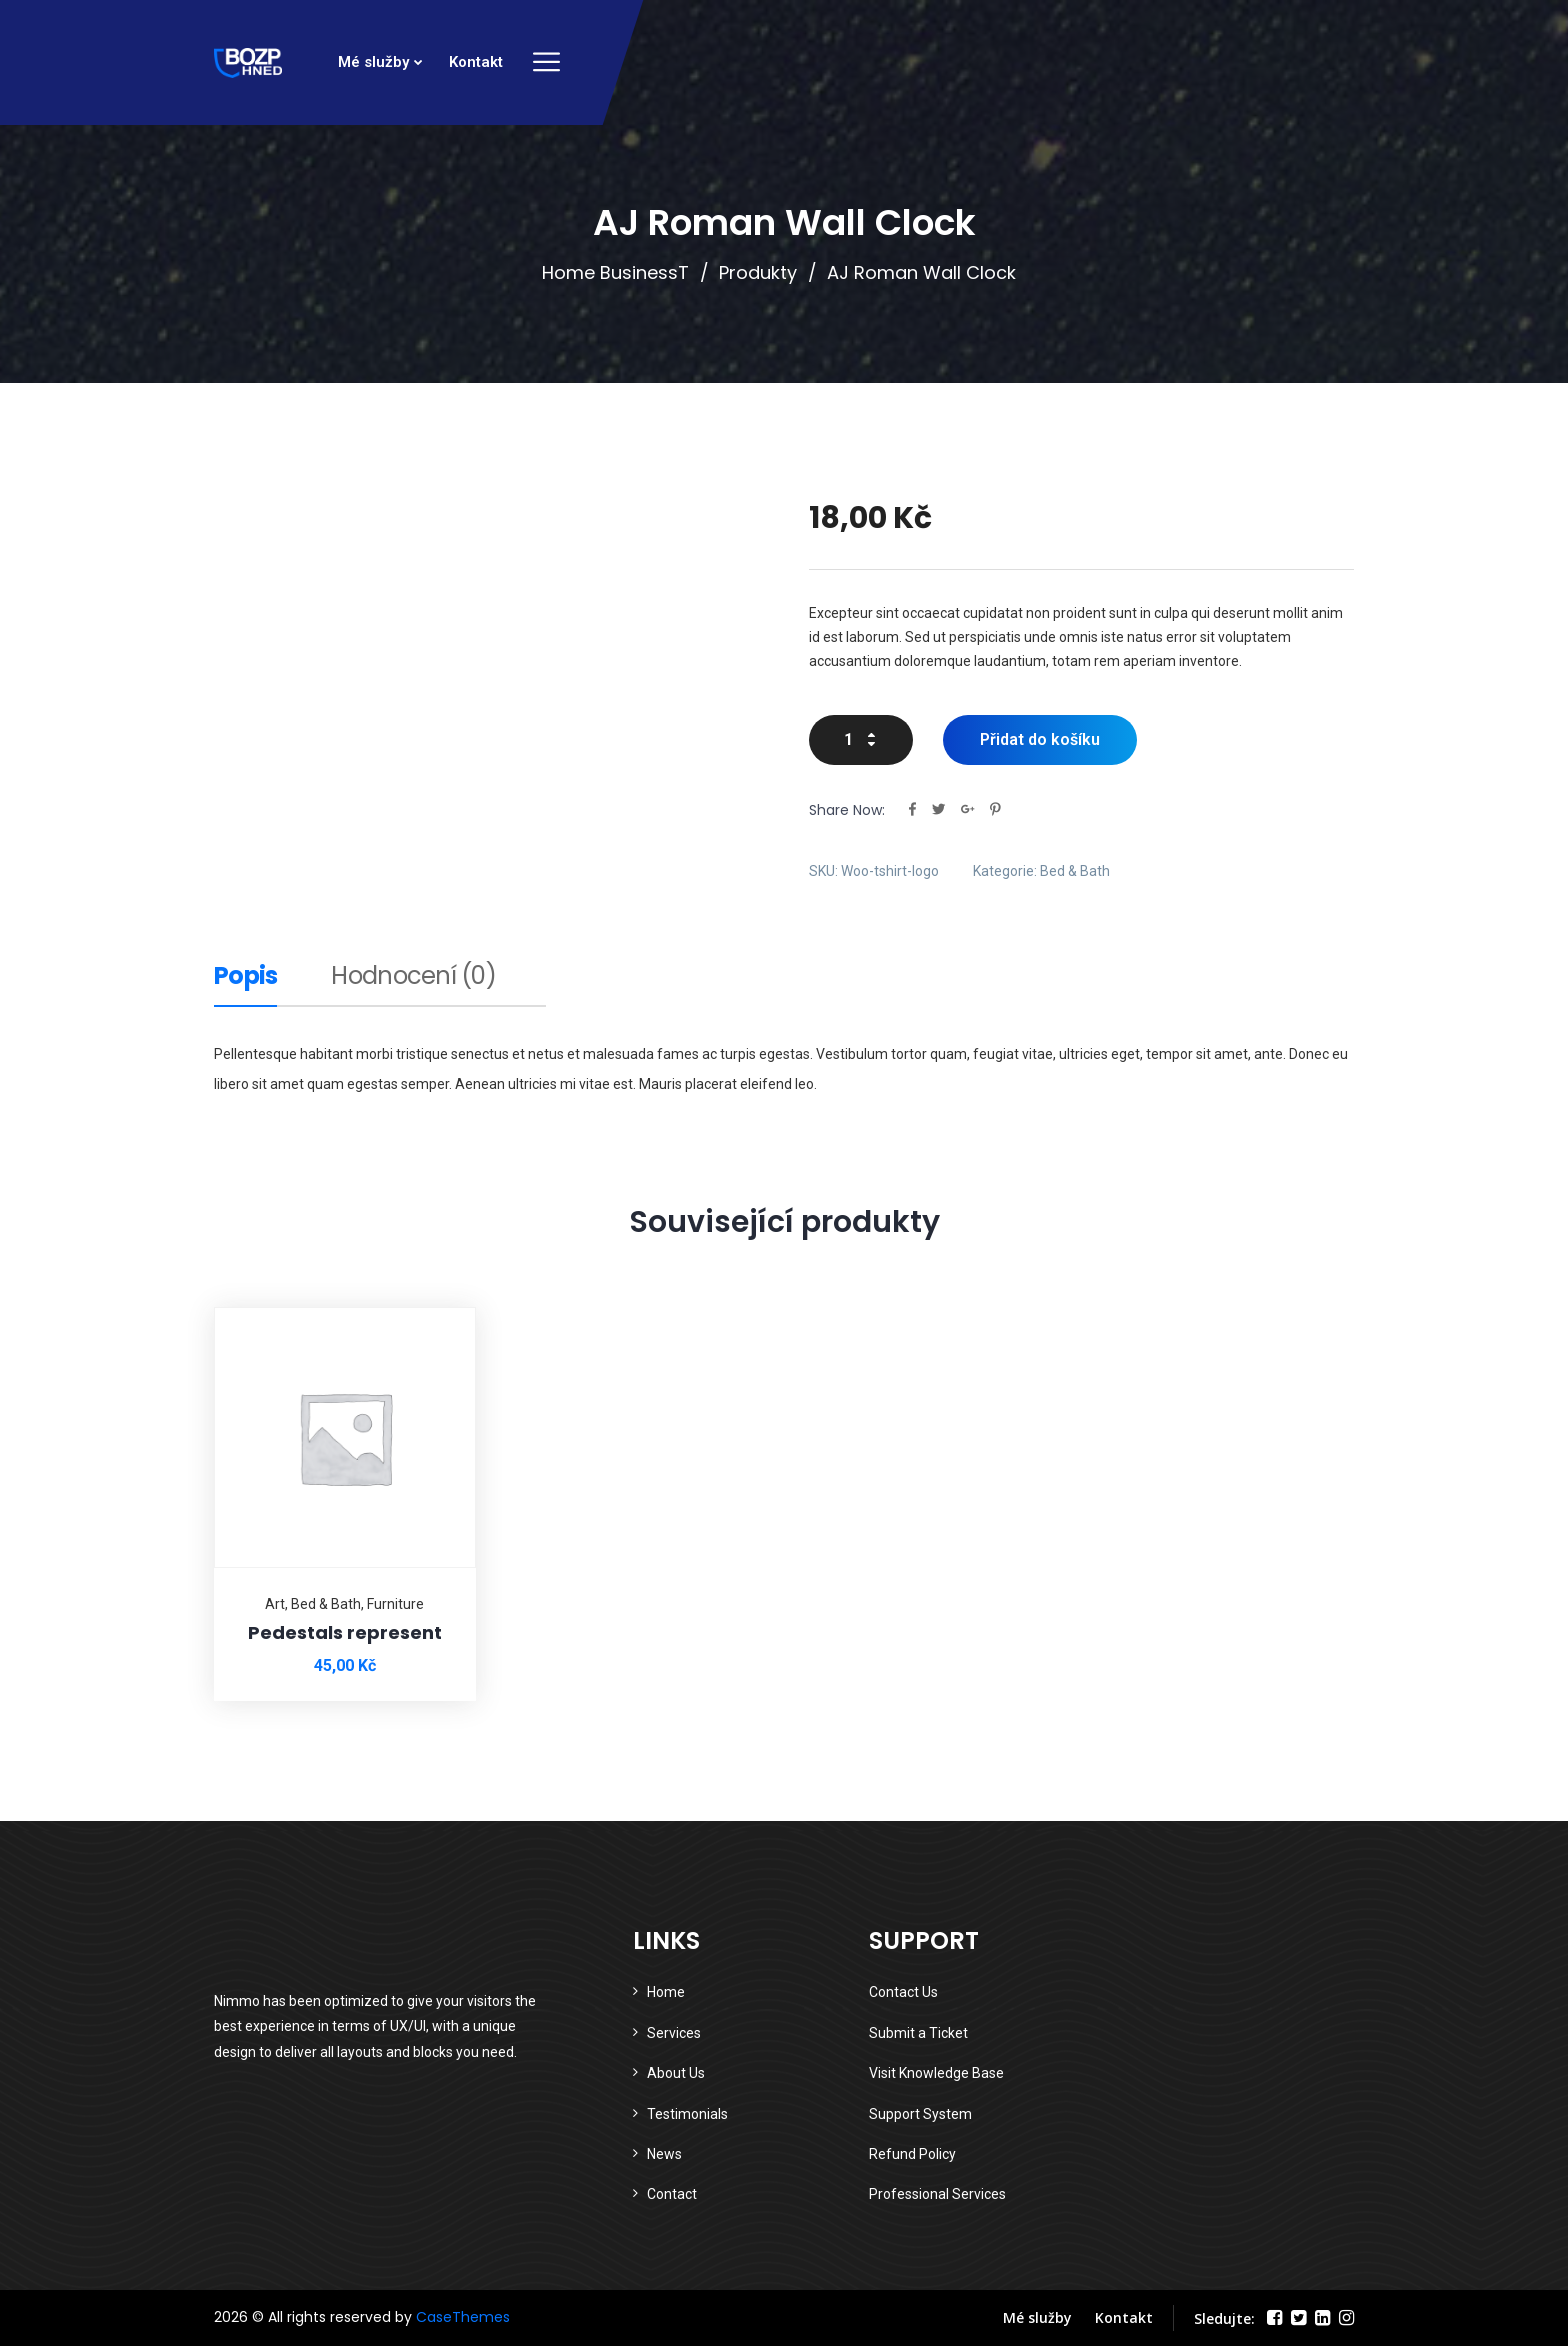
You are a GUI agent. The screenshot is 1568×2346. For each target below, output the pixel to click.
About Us (676, 2073)
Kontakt (476, 62)
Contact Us (903, 1992)
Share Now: (847, 810)
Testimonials (687, 2114)
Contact (672, 2194)
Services (674, 2033)
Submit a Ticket (918, 2033)
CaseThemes (463, 2317)
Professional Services (937, 2194)
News (664, 2154)
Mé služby (373, 62)
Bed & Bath (1075, 871)
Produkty (758, 272)
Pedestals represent (345, 1632)
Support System (920, 2114)
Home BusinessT (615, 272)
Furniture (395, 1604)
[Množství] (861, 740)
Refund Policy (912, 2154)
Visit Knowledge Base (936, 2073)
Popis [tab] (245, 978)
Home (666, 1992)
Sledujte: (1224, 2318)
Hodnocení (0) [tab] (413, 978)
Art (275, 1604)
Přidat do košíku (1040, 739)
